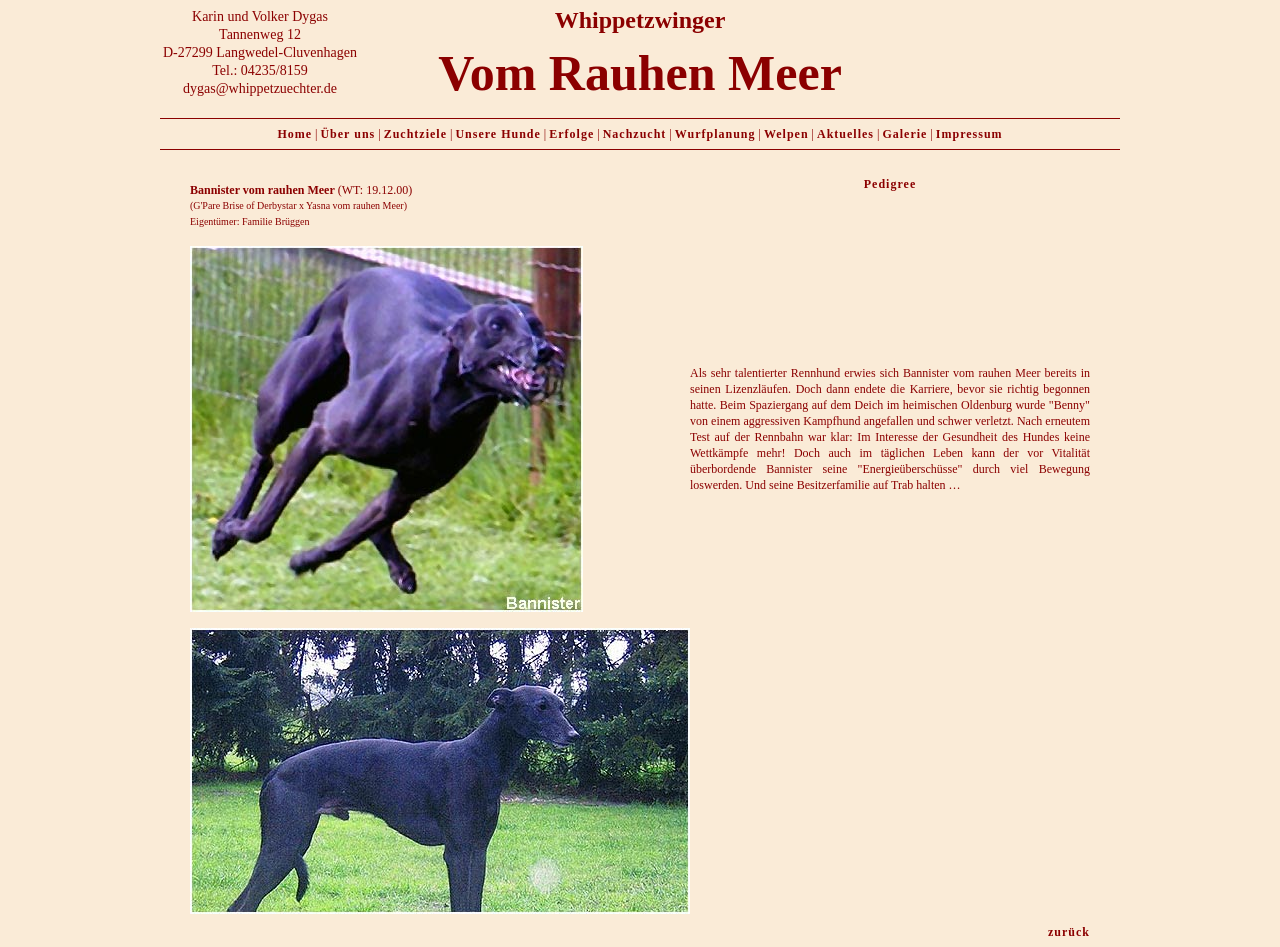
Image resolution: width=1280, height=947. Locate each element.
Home (294, 134)
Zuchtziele (415, 134)
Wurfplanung (715, 134)
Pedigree (890, 184)
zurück (1069, 932)
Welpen (786, 134)
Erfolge (571, 134)
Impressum (969, 134)
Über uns (347, 134)
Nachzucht (635, 134)
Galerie (904, 134)
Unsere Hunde (497, 134)
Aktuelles (845, 134)
